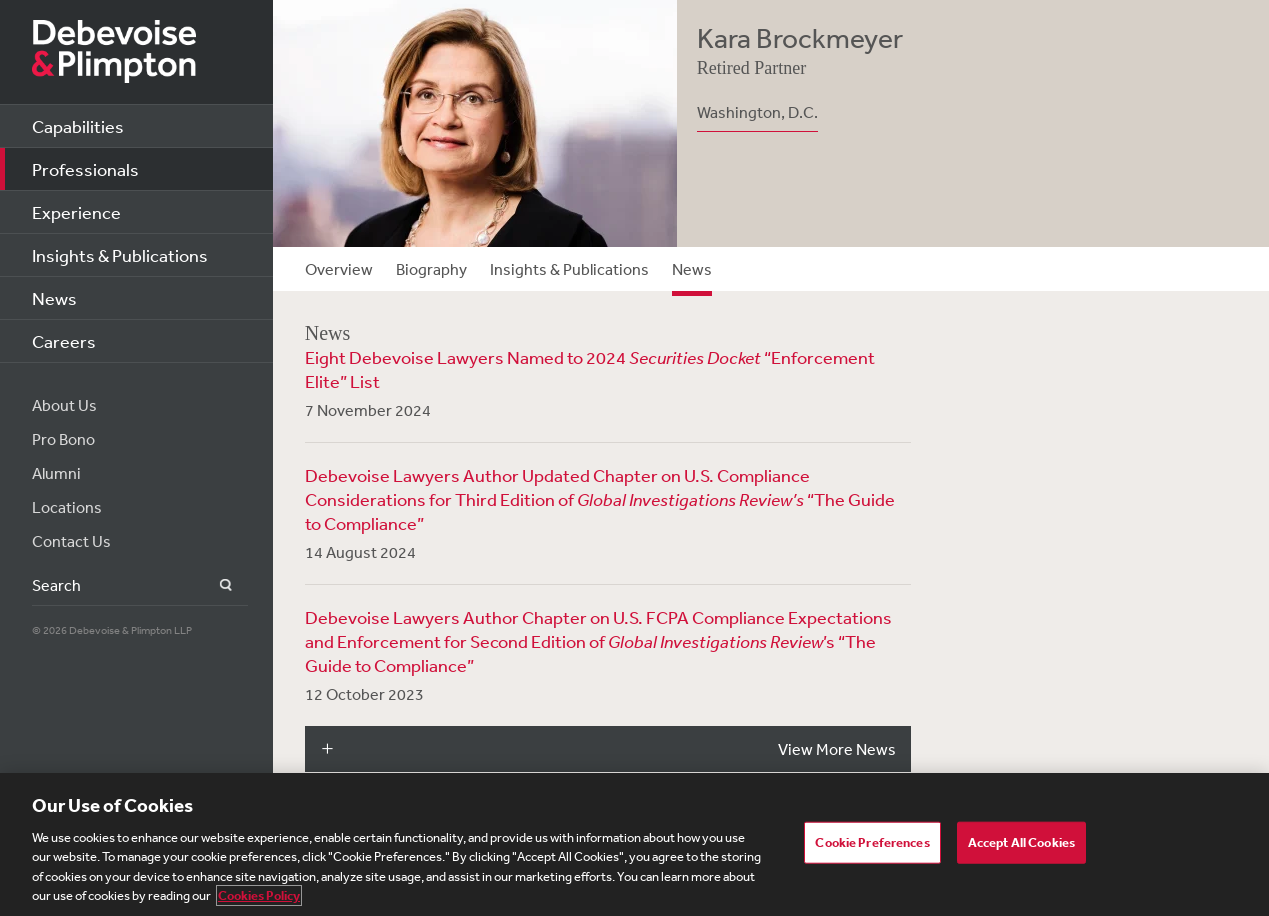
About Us (64, 405)
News (54, 298)
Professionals (85, 169)
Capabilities (78, 126)
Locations (67, 507)
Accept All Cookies (1021, 842)
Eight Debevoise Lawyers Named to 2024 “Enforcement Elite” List (590, 369)
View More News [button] (837, 749)
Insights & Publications (120, 255)
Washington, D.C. (757, 112)
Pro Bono (63, 439)
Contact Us (71, 541)
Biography (431, 269)
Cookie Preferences (872, 842)
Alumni (56, 473)
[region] (634, 844)
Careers (64, 341)
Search (214, 585)
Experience (76, 212)
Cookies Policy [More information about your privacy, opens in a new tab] (259, 895)
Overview (339, 269)
